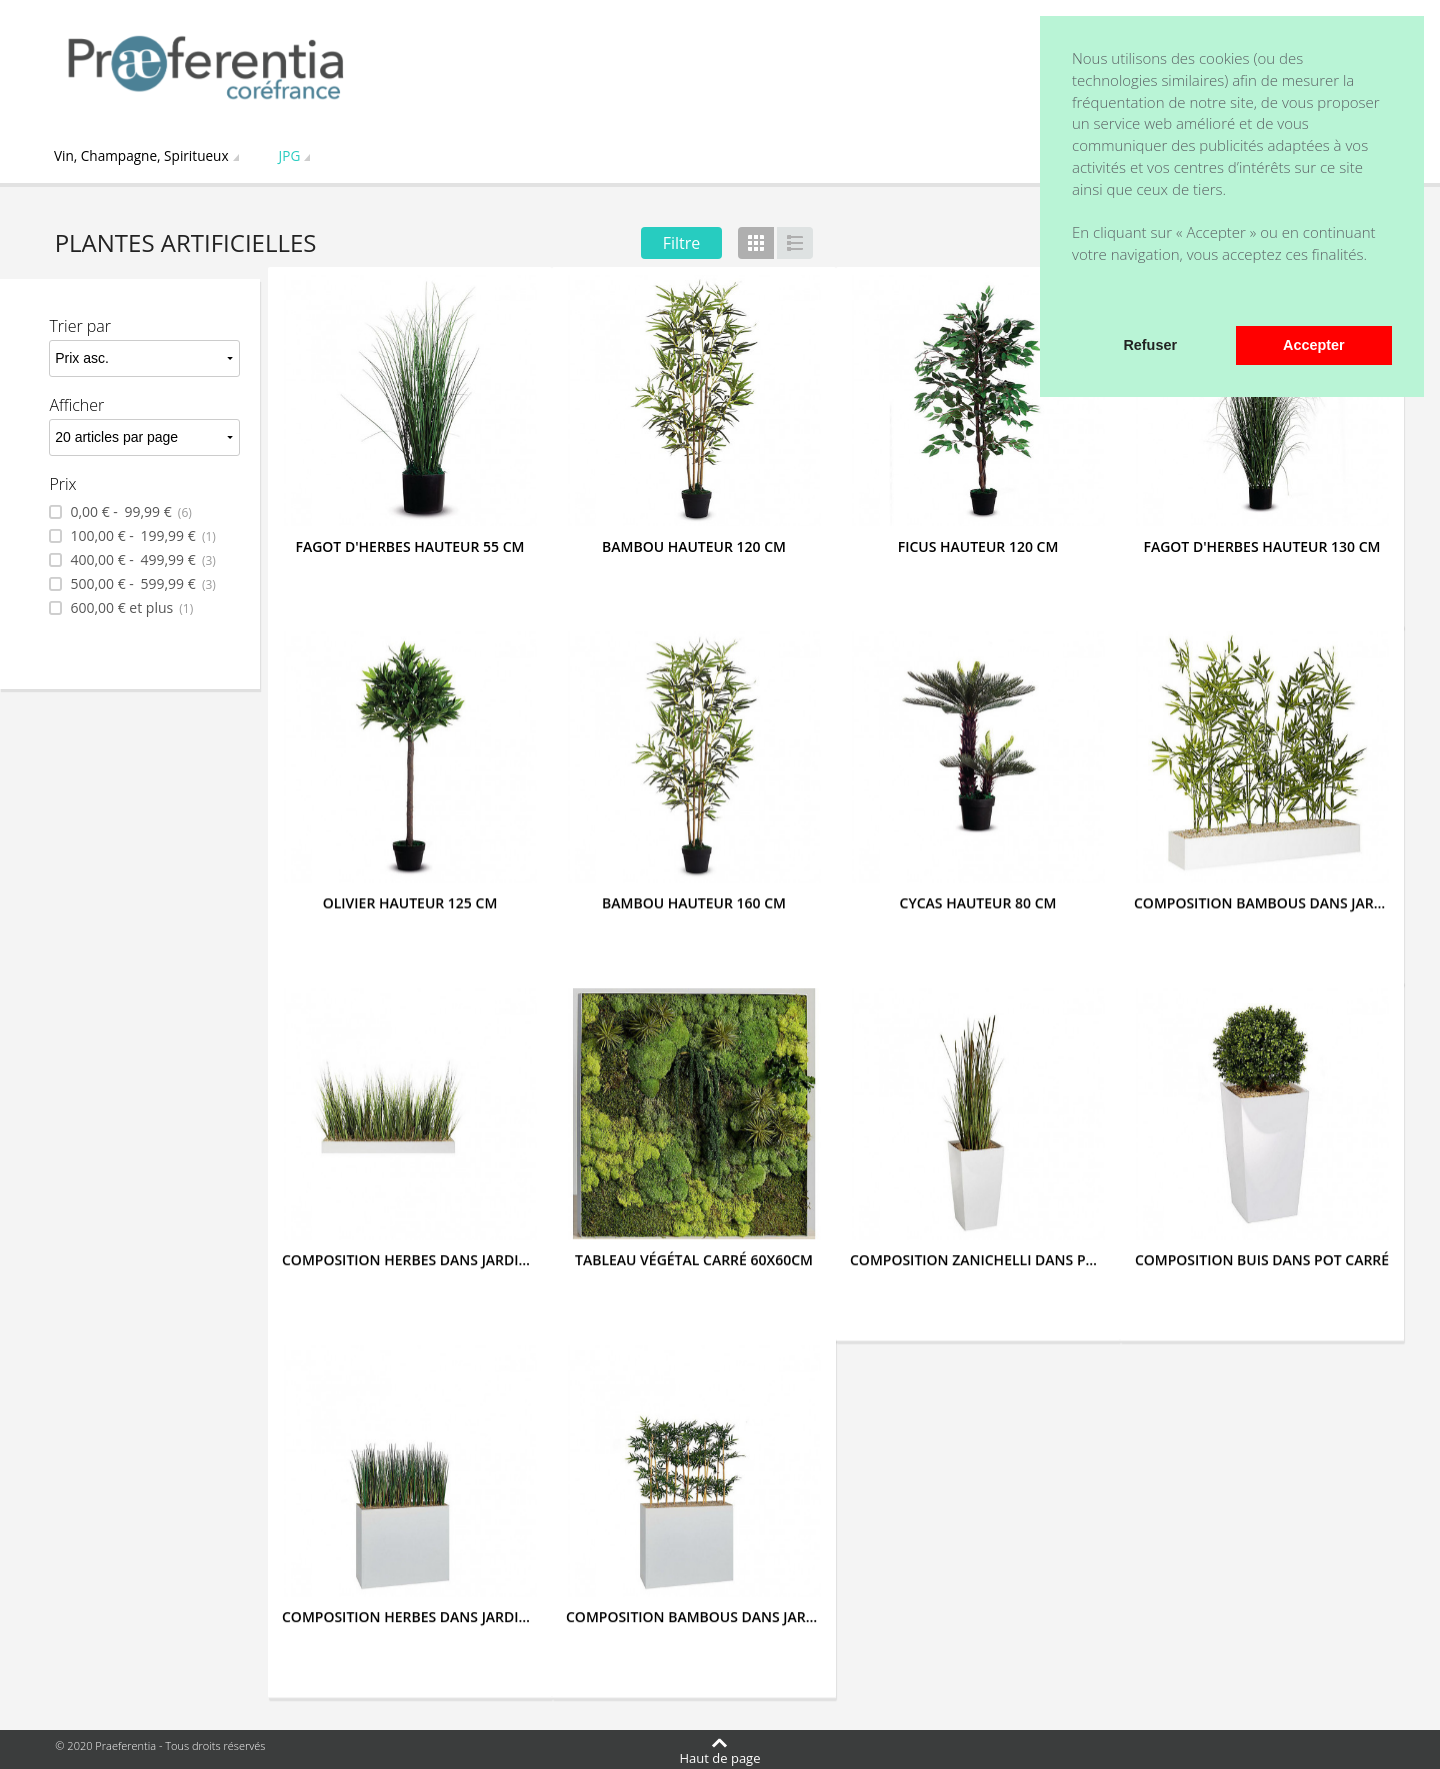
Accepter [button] (1314, 345)
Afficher (76, 405)
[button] (1075, 299)
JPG (290, 155)
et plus (130, 608)
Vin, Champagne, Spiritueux (141, 155)
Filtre (682, 243)
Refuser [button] (1150, 345)
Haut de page (720, 1757)
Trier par (80, 326)
